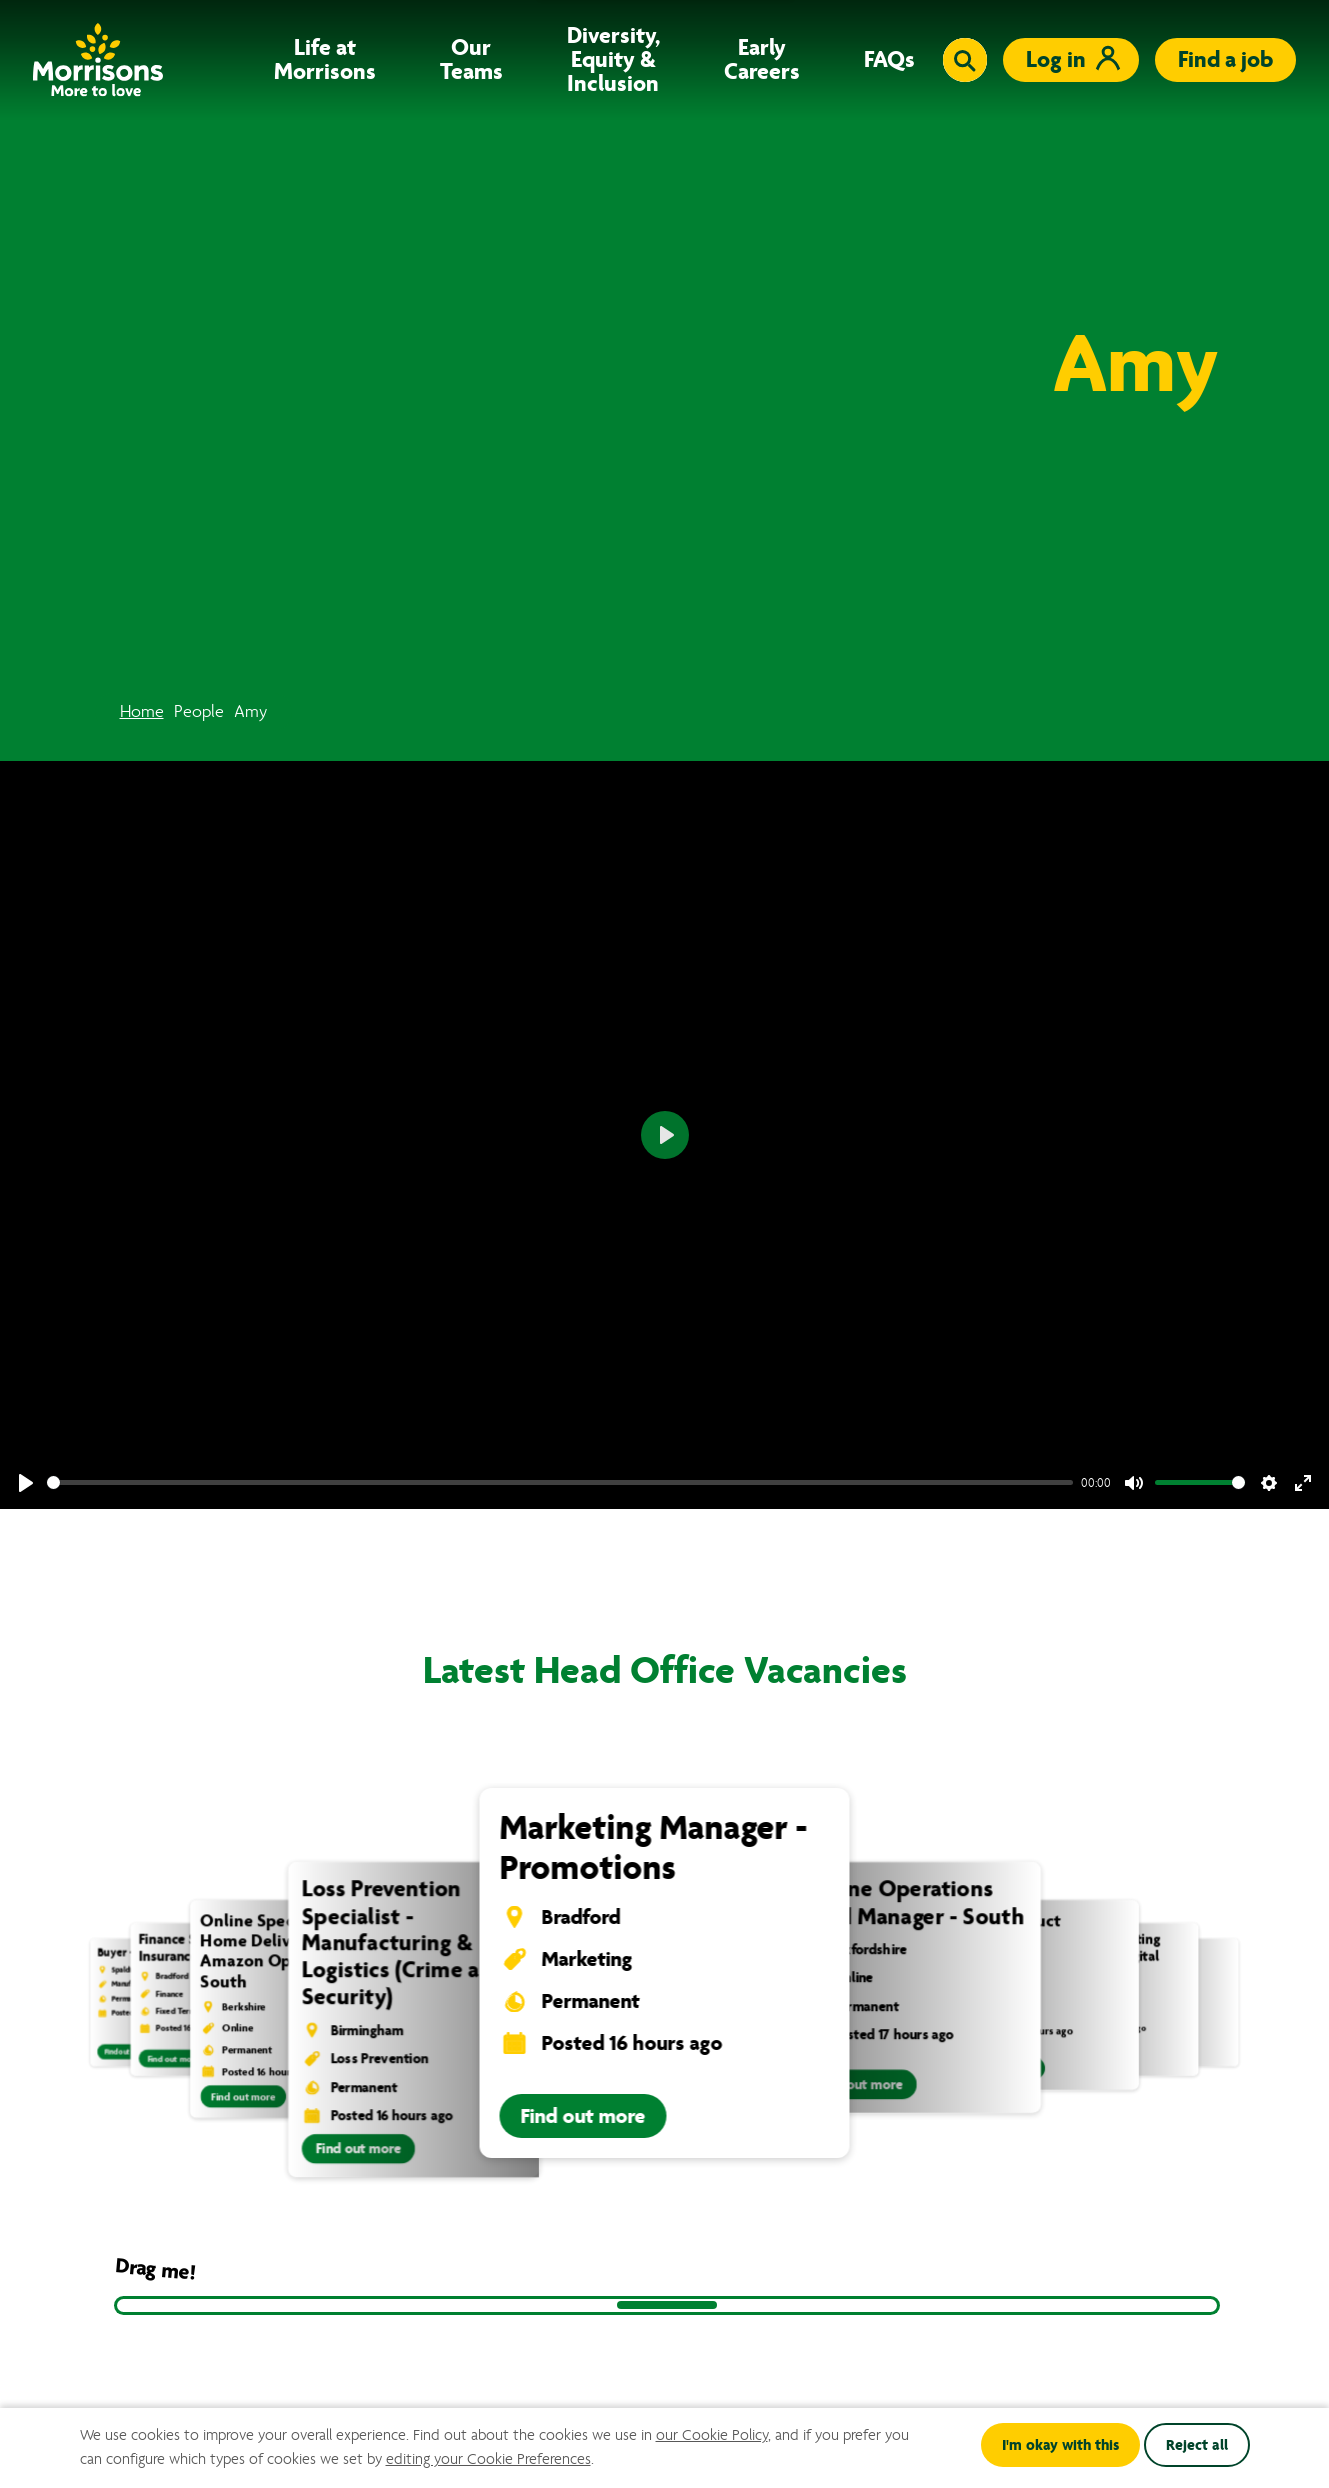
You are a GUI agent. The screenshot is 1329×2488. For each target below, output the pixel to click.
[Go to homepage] (98, 59)
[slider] (560, 1482)
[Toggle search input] (965, 60)
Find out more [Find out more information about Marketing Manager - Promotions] (583, 2116)
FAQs (889, 60)
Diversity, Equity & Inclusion (613, 60)
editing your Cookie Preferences (488, 2459)
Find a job (1225, 59)
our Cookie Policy (712, 2435)
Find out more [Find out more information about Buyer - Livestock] (126, 2052)
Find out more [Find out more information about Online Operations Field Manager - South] (860, 2084)
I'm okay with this (1060, 2445)
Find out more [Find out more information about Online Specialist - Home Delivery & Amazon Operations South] (243, 2096)
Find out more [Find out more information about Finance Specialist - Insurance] (173, 2059)
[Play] (26, 1483)
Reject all (1197, 2445)
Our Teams (471, 60)
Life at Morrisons (325, 60)
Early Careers (762, 60)
